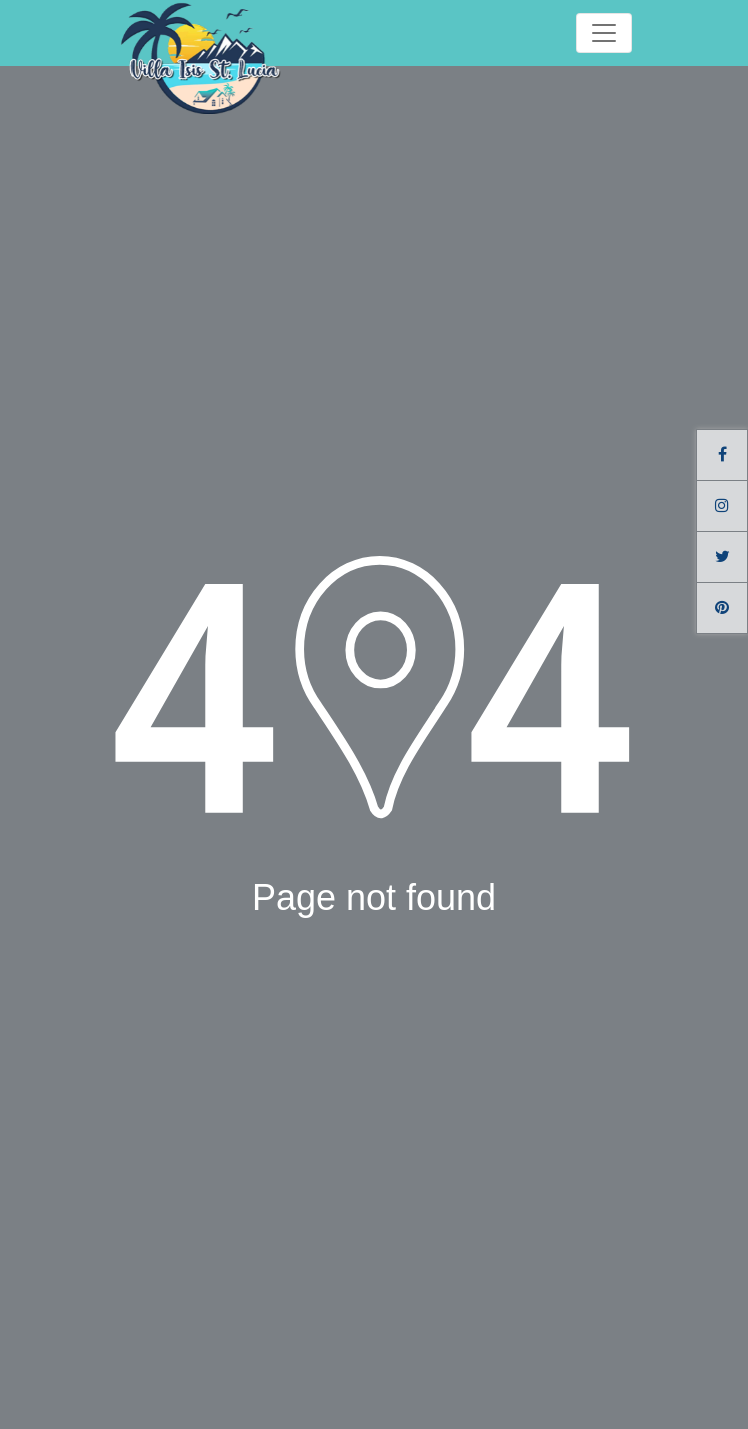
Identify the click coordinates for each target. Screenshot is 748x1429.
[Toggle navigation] (604, 33)
